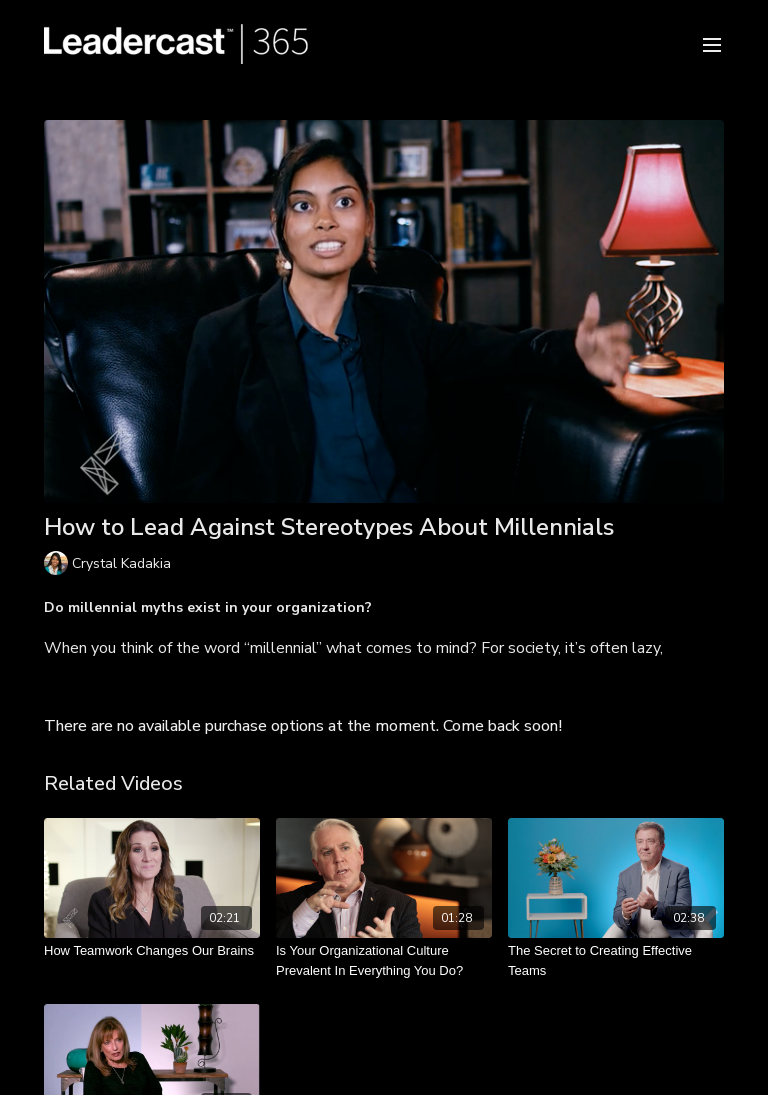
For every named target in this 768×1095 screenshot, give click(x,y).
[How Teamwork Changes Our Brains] (152, 951)
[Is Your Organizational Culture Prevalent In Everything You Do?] (384, 960)
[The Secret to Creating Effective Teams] (616, 960)
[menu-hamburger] (712, 43)
